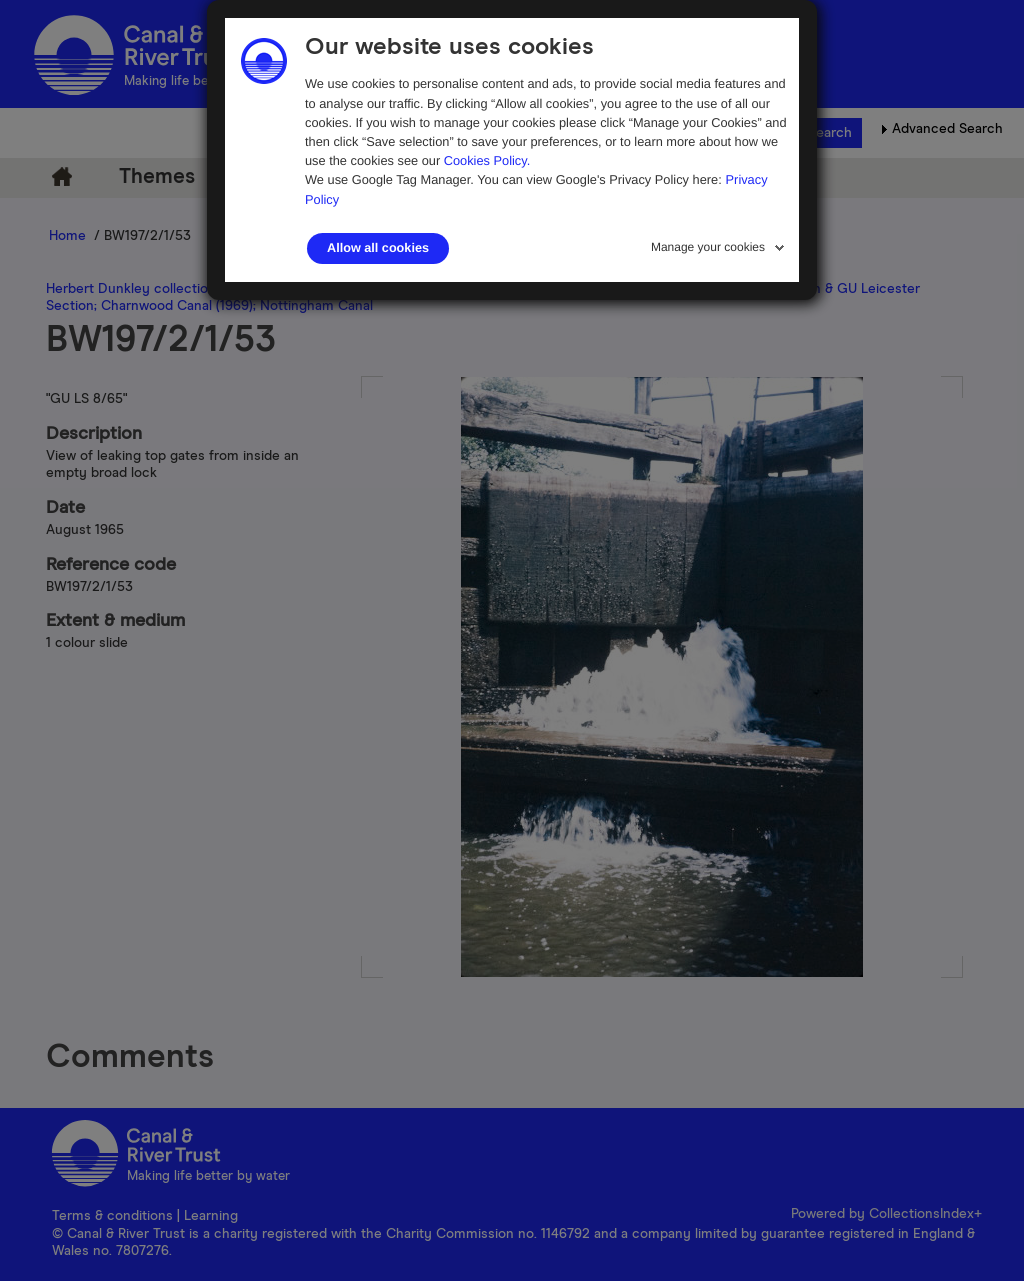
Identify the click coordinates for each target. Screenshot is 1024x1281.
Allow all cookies (378, 248)
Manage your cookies (708, 247)
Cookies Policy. (487, 160)
